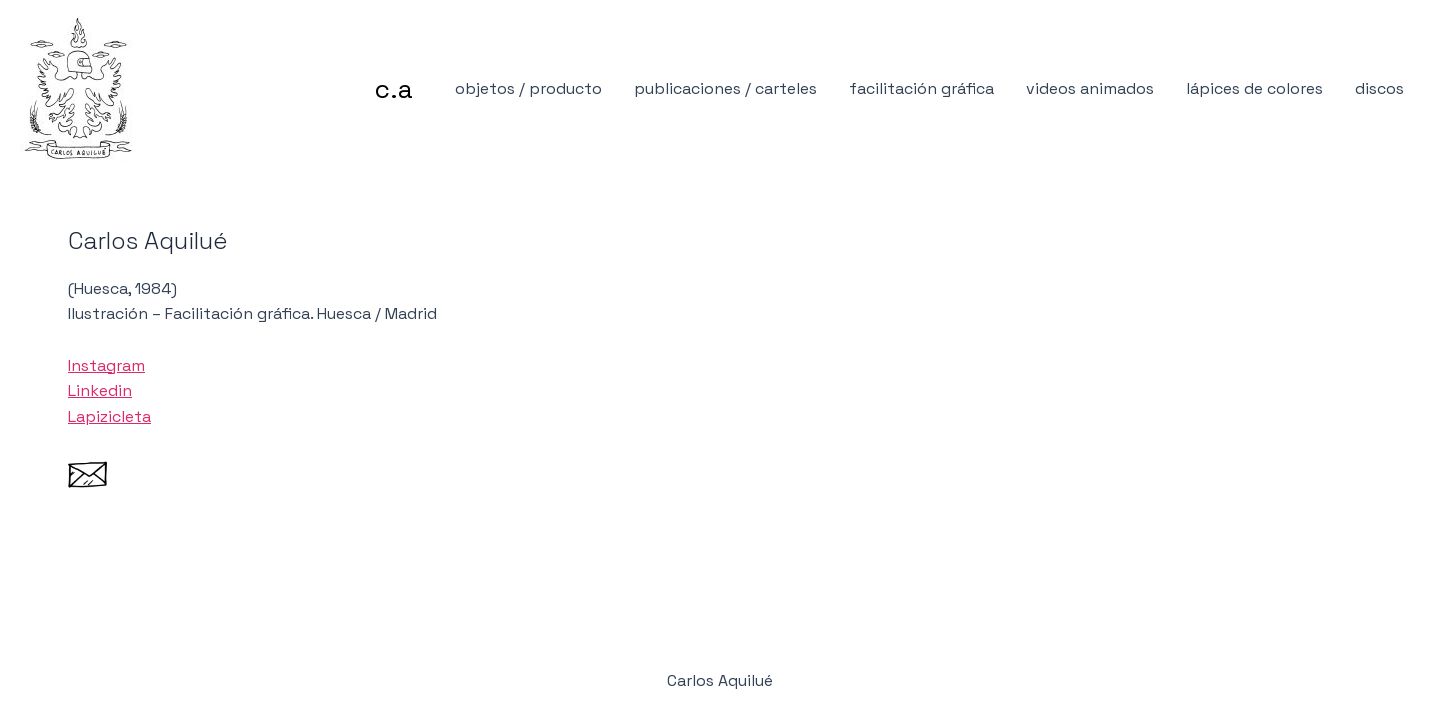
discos (1379, 88)
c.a (393, 89)
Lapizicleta (109, 416)
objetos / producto (528, 88)
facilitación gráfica (921, 88)
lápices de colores (1254, 88)
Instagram (106, 365)
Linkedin (100, 390)
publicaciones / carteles (725, 88)
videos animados (1090, 88)
